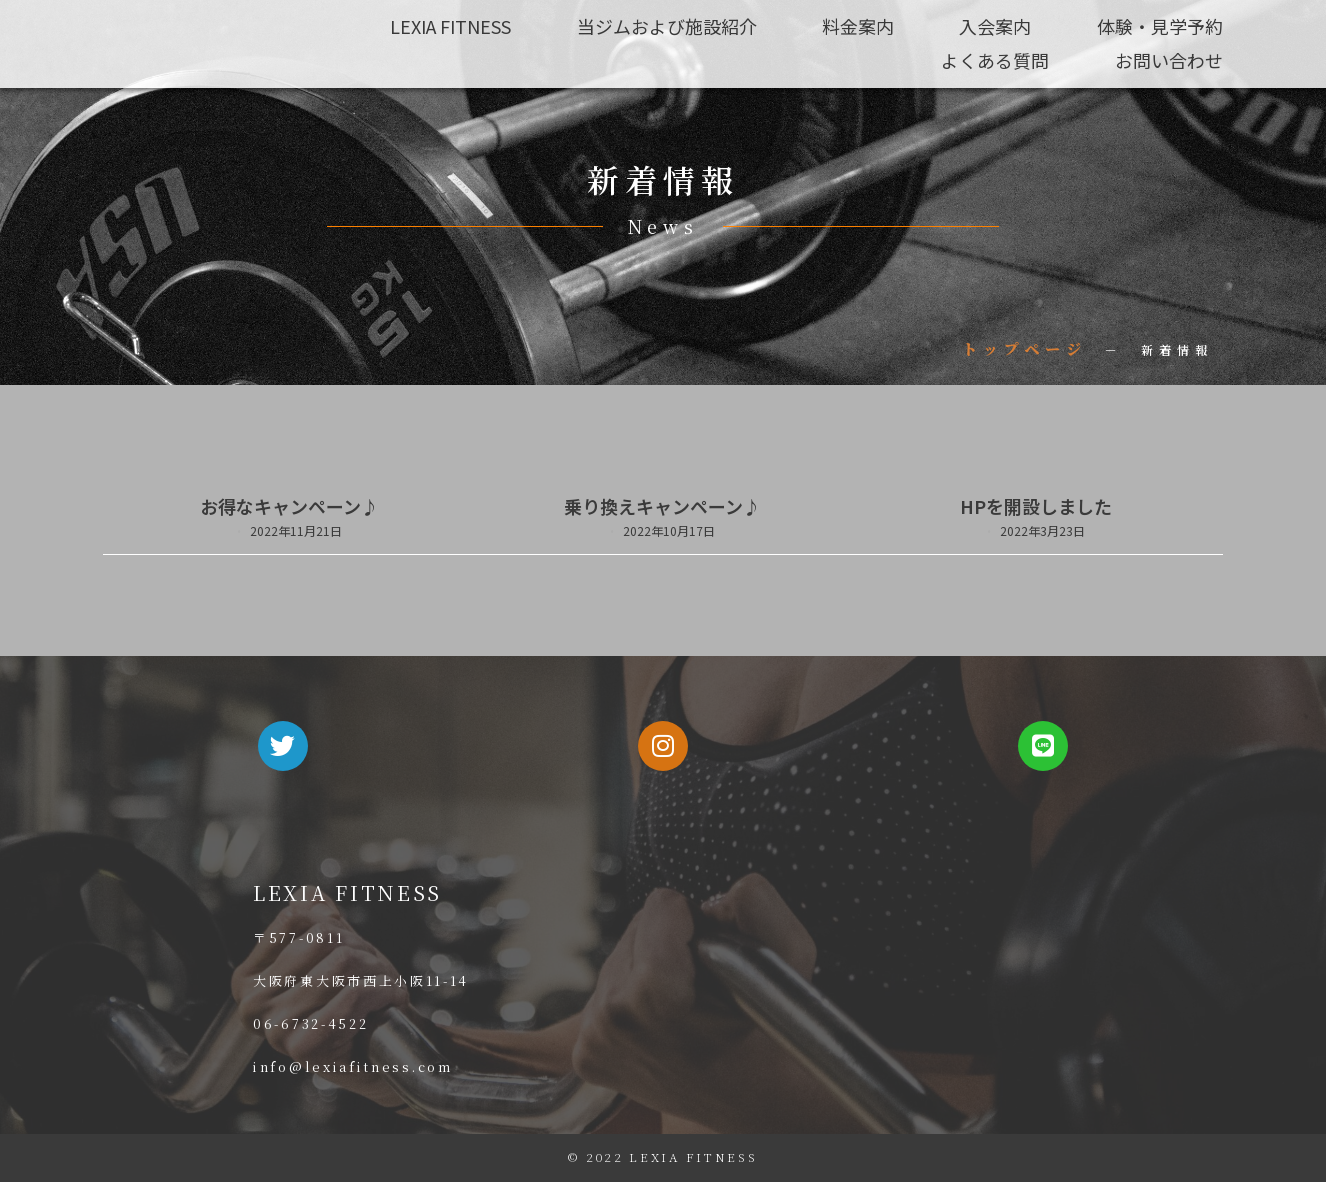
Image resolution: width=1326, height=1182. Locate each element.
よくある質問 (995, 59)
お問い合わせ (1169, 59)
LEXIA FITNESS (448, 26)
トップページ (1024, 348)
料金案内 (857, 26)
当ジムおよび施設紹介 (665, 26)
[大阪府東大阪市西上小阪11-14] (873, 970)
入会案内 (995, 26)
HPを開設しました (1036, 506)
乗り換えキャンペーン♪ (662, 506)
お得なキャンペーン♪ (289, 506)
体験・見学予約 (1160, 26)
